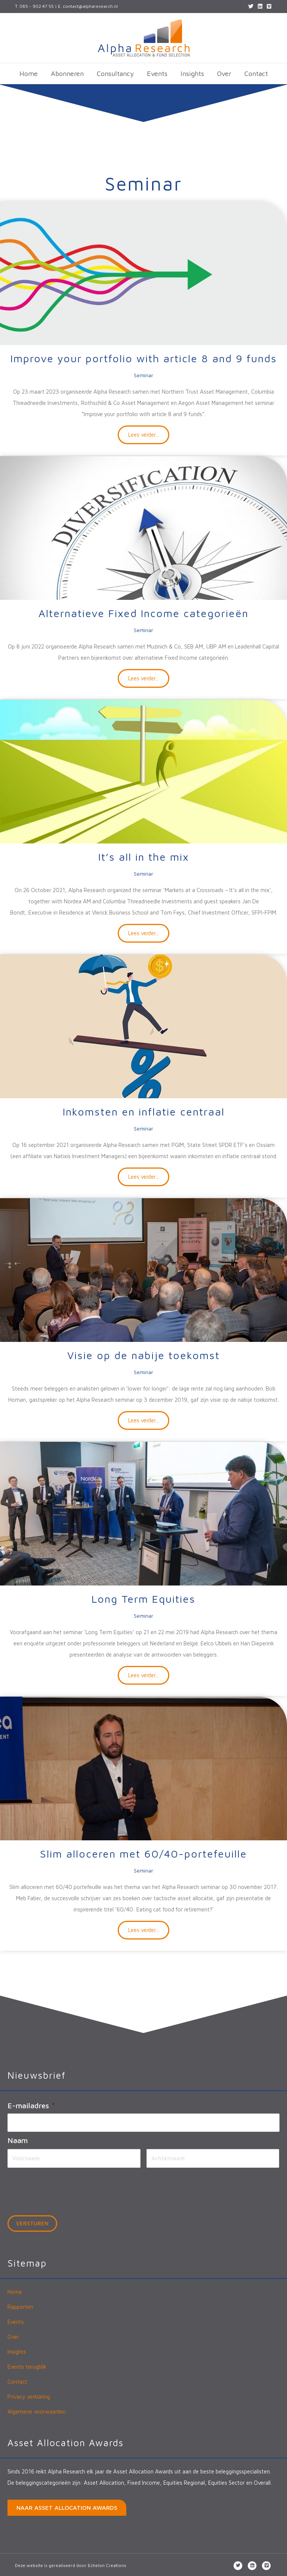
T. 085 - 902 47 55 (34, 6)
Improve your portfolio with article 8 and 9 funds (143, 358)
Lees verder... (148, 433)
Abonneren (67, 73)
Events (157, 73)
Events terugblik (26, 2365)
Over (224, 73)
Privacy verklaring (28, 2395)
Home (28, 73)
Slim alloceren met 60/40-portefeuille (143, 1853)
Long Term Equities (143, 1599)
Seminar (143, 375)
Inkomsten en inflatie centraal (144, 1111)
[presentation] (64, 2187)
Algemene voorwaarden (36, 2410)
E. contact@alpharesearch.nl (88, 6)
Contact (256, 73)
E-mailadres (31, 2105)
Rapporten (20, 2305)
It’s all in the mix (143, 857)
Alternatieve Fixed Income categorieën (143, 613)
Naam (17, 2139)
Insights (192, 73)
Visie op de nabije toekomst (143, 1355)
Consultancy (115, 73)
